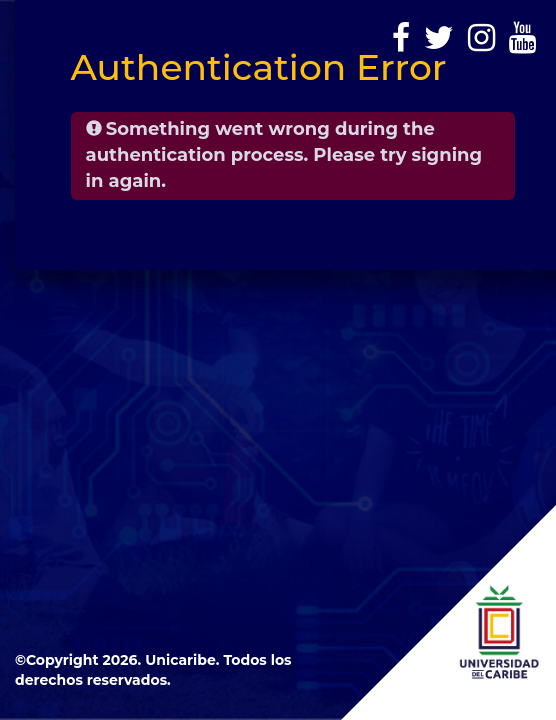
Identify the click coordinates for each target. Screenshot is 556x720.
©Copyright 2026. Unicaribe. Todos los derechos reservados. (153, 670)
